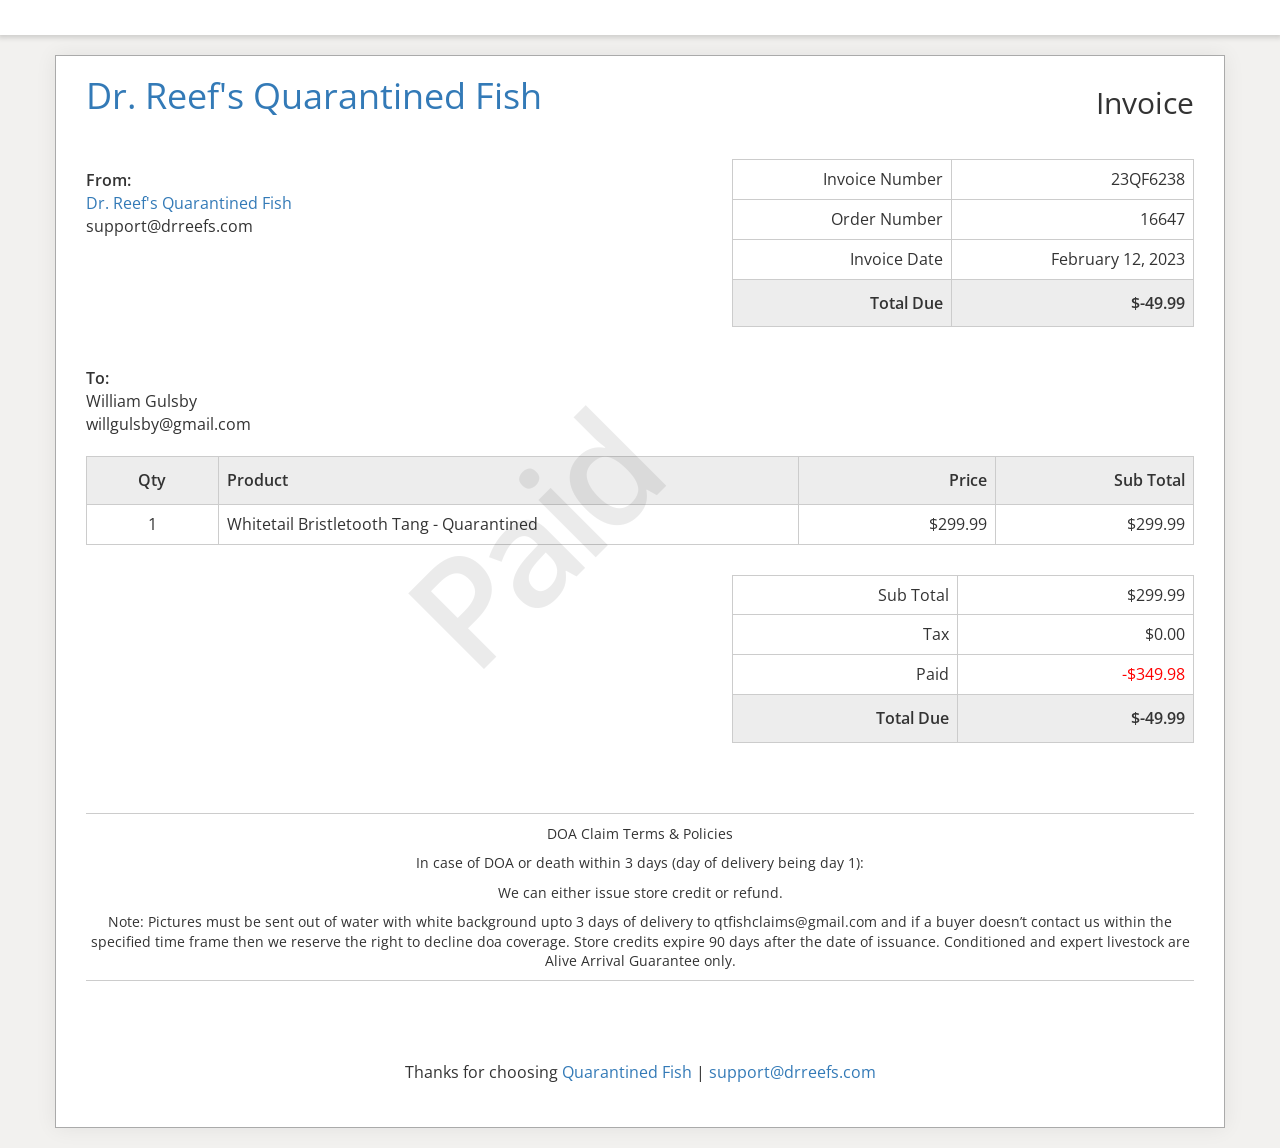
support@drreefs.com (792, 1072)
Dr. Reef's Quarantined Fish (189, 203)
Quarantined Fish (627, 1072)
